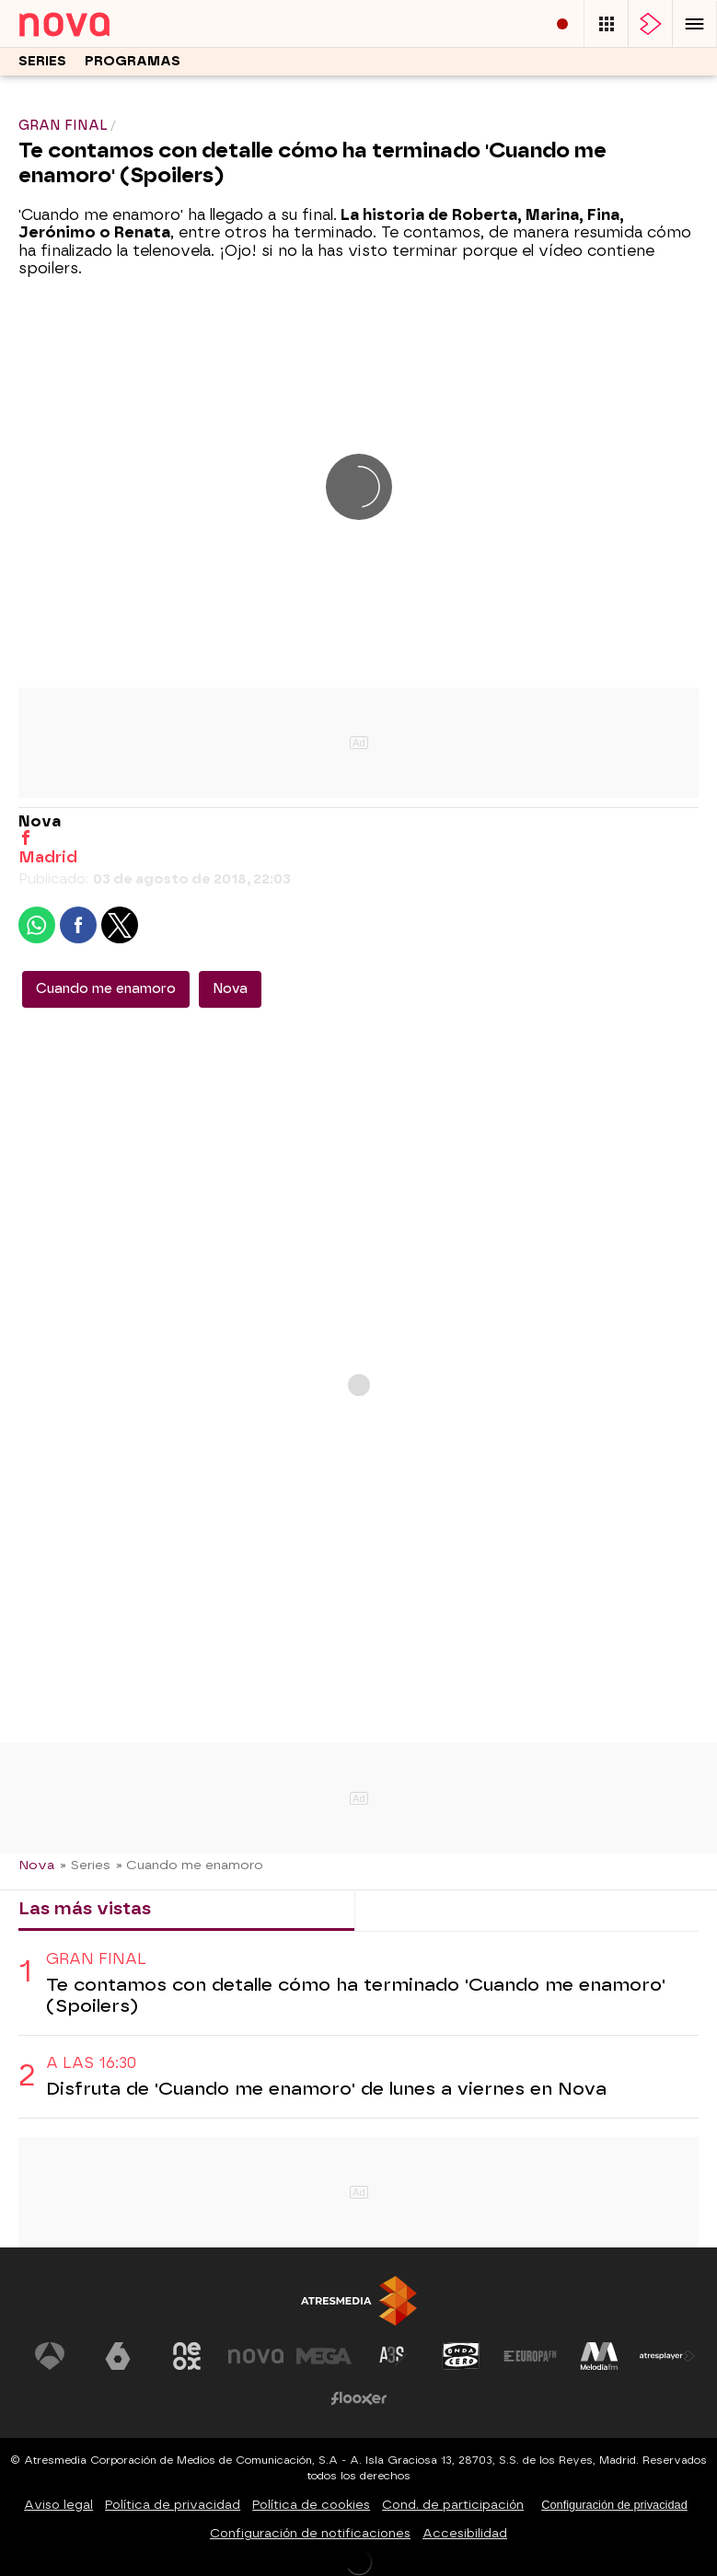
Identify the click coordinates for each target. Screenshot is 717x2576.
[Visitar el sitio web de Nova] (255, 2356)
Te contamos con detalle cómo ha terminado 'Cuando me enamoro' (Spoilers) (355, 1995)
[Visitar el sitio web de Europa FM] (530, 2356)
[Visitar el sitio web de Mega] (324, 2356)
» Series (85, 1864)
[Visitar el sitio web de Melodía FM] (599, 2356)
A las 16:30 (91, 2063)
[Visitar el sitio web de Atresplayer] (667, 2356)
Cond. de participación (453, 2505)
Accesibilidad (464, 2533)
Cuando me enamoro (106, 989)
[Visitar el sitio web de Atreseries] (393, 2356)
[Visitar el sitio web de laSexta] (117, 2356)
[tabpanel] (358, 2025)
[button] (695, 23)
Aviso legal (58, 2505)
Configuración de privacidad (614, 2505)
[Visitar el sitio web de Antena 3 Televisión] (49, 2356)
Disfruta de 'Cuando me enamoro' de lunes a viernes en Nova (326, 2088)
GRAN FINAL (96, 1959)
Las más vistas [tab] (84, 1908)
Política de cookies (311, 2505)
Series (42, 61)
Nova (230, 989)
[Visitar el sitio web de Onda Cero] (461, 2356)
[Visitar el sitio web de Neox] (186, 2356)
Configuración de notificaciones (310, 2533)
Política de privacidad (172, 2505)
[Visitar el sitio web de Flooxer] (359, 2398)
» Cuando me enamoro (189, 1864)
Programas (132, 61)
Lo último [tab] (412, 1908)
